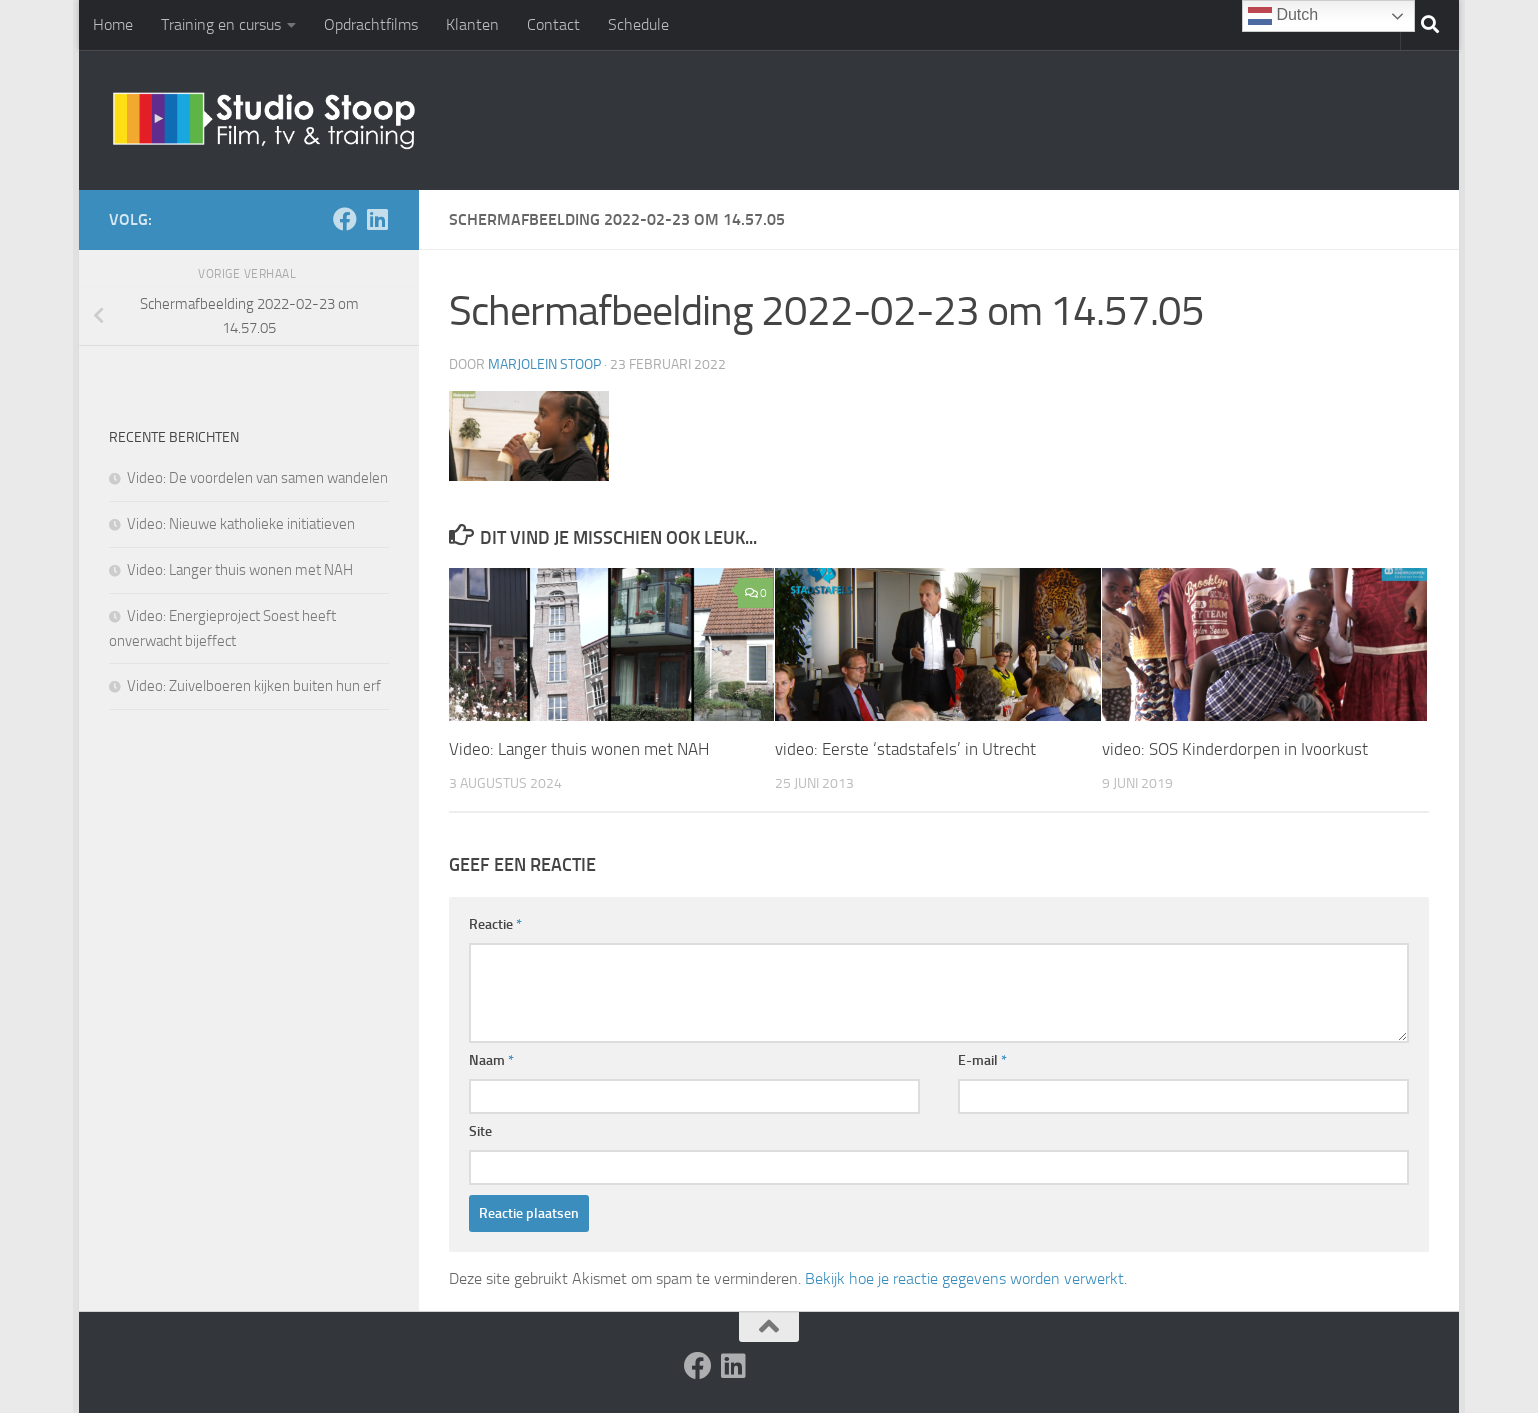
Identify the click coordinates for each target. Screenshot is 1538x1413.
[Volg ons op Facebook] (345, 219)
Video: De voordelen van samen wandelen (257, 478)
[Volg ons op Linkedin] (377, 219)
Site (480, 1131)
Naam (491, 1060)
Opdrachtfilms (371, 24)
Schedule (638, 24)
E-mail (982, 1060)
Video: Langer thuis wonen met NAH (579, 749)
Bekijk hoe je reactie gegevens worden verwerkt (964, 1278)
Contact (553, 24)
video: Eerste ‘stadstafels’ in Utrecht (905, 749)
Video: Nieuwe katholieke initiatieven (241, 524)
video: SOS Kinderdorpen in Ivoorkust (1235, 749)
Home (113, 24)
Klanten (472, 24)
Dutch (1283, 16)
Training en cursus (221, 24)
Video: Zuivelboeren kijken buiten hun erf (254, 686)
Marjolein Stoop (544, 364)
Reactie (495, 924)
